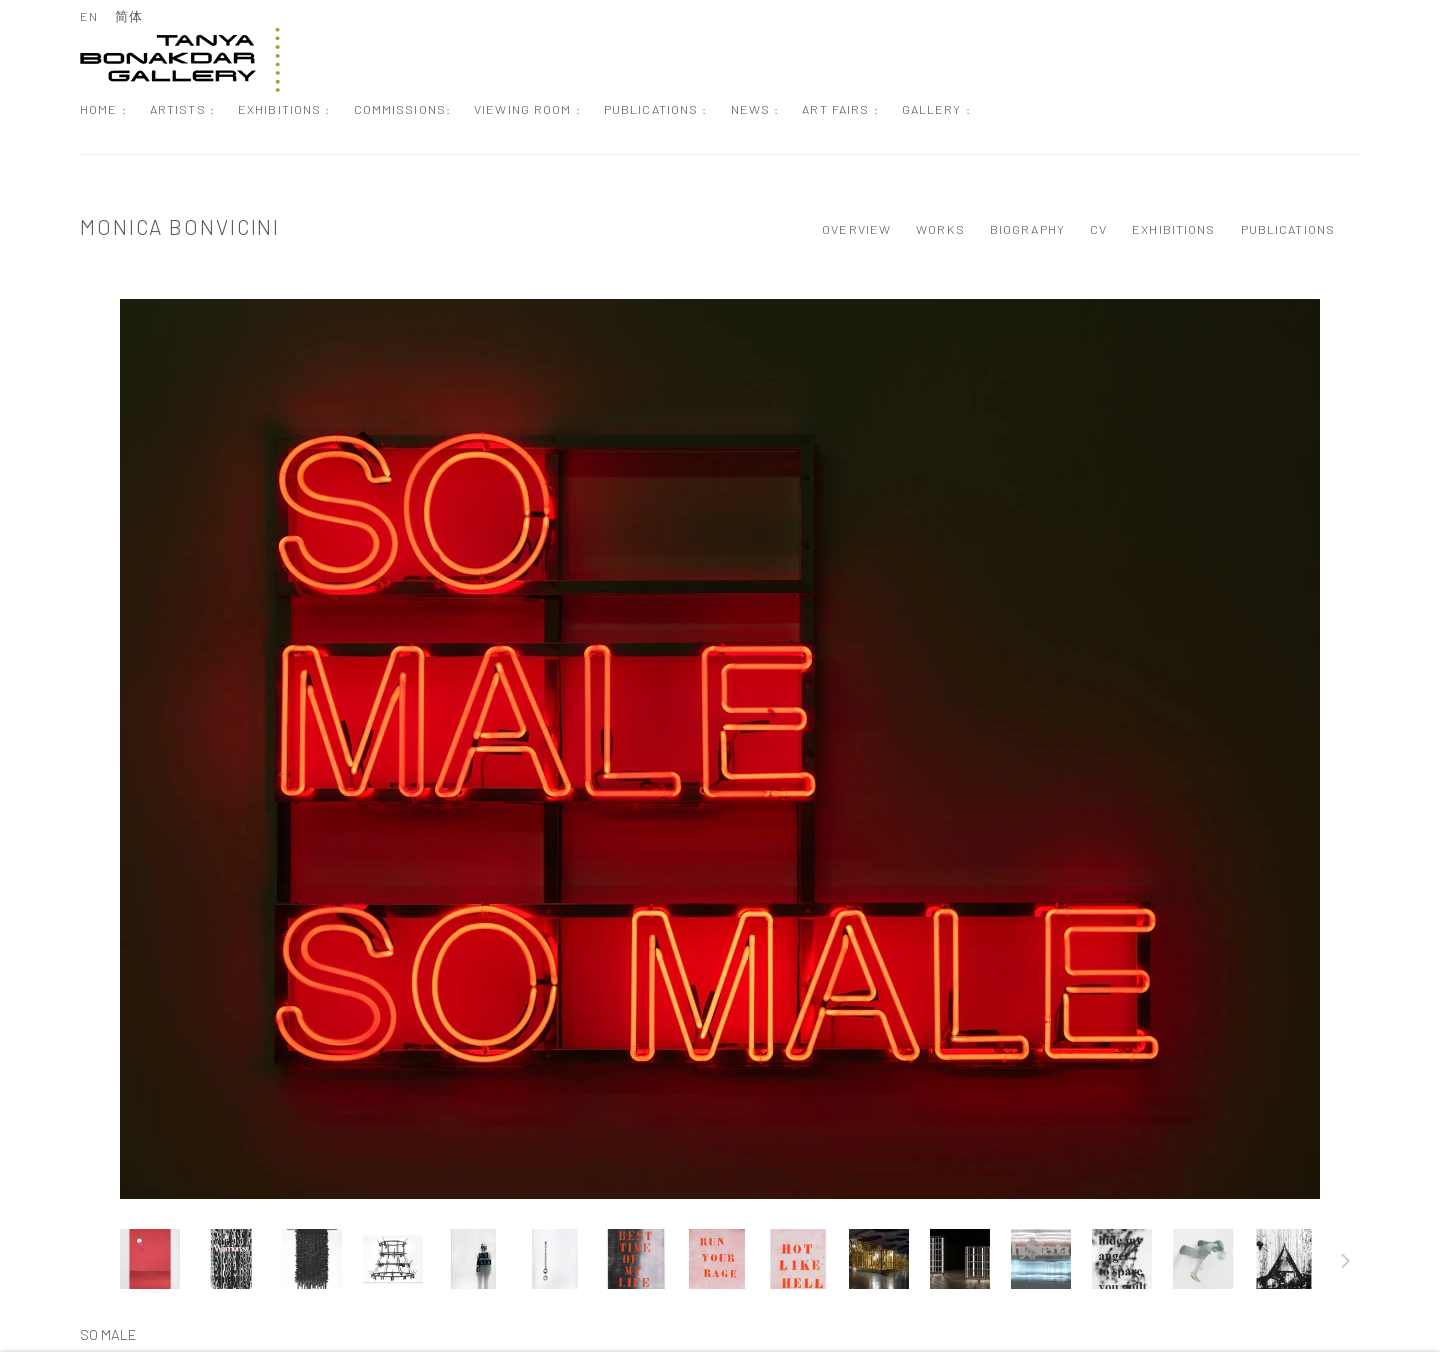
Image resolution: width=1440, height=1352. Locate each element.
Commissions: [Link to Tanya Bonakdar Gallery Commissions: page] (403, 109)
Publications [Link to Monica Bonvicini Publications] (1288, 229)
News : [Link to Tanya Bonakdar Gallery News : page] (755, 109)
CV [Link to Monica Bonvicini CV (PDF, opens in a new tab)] (1098, 229)
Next (1346, 1264)
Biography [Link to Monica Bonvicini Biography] (1027, 229)
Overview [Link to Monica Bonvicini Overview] (856, 229)
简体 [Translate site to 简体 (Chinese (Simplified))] (129, 16)
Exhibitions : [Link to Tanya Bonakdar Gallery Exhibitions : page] (284, 109)
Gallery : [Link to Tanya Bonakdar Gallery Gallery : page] (936, 109)
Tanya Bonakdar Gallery (180, 60)
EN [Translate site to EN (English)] (89, 16)
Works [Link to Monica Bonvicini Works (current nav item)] (940, 229)
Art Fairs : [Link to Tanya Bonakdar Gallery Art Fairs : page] (840, 109)
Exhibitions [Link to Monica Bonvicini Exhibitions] (1173, 229)
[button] (150, 1259)
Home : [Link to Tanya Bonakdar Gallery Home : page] (103, 109)
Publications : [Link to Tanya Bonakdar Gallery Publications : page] (656, 109)
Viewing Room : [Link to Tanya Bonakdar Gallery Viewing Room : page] (527, 109)
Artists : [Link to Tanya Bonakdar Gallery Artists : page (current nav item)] (182, 109)
